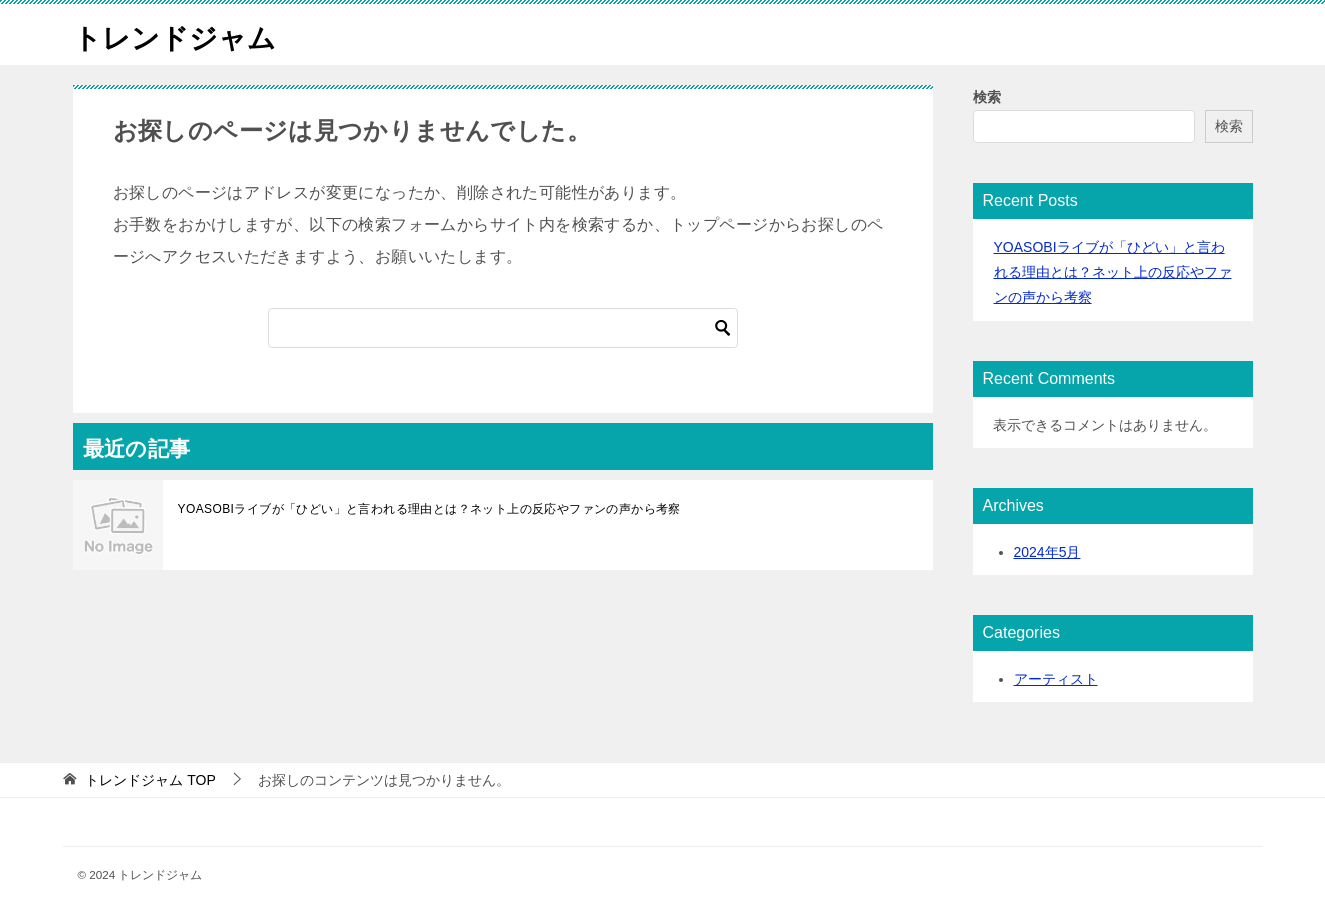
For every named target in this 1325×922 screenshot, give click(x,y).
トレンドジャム (181, 34)
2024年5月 (1047, 552)
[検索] (503, 328)
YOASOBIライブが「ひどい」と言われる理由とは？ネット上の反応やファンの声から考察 (429, 509)
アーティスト (1056, 679)
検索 (987, 97)
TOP (150, 780)
